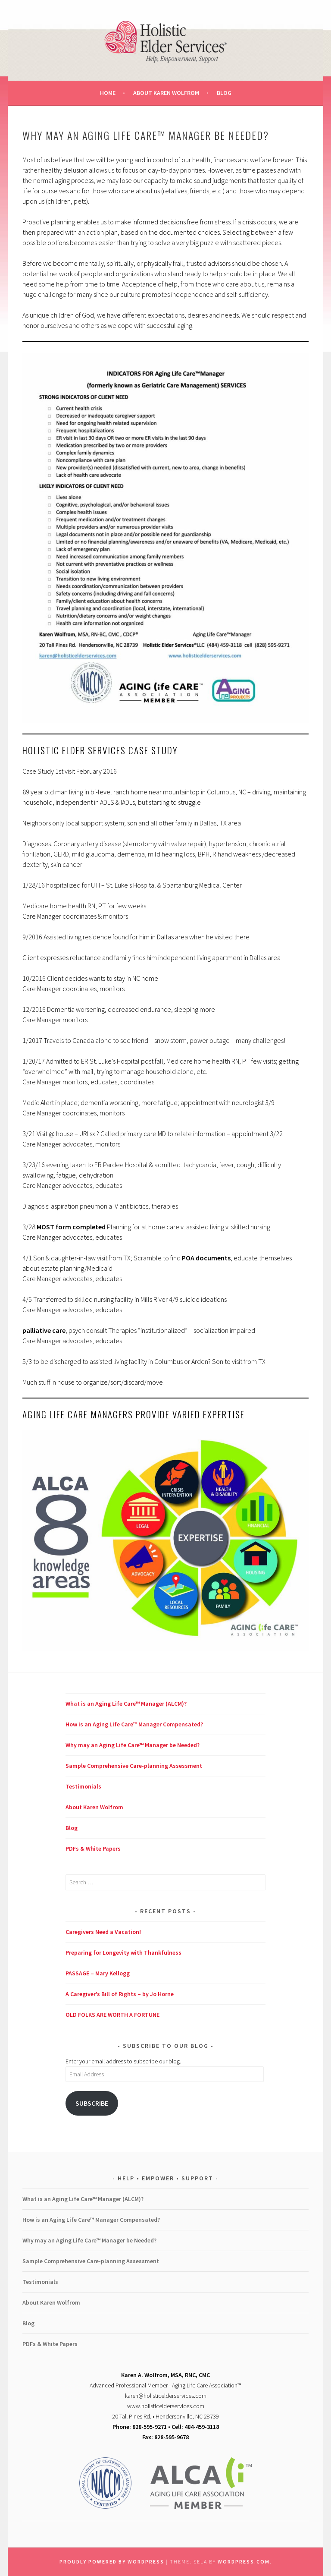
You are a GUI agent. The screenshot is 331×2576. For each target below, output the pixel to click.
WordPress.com (244, 2561)
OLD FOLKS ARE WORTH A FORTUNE (112, 2015)
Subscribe (91, 2103)
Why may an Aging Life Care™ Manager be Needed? (133, 1745)
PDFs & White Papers (93, 1848)
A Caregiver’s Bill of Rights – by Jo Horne (120, 1994)
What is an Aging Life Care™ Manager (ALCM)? (126, 1703)
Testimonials (83, 1786)
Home (108, 93)
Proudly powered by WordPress (111, 2561)
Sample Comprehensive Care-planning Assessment (134, 1766)
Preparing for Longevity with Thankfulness (123, 1952)
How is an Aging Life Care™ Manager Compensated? (134, 1724)
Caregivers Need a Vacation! (103, 1932)
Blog (224, 93)
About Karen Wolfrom (166, 93)
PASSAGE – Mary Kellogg (98, 1973)
